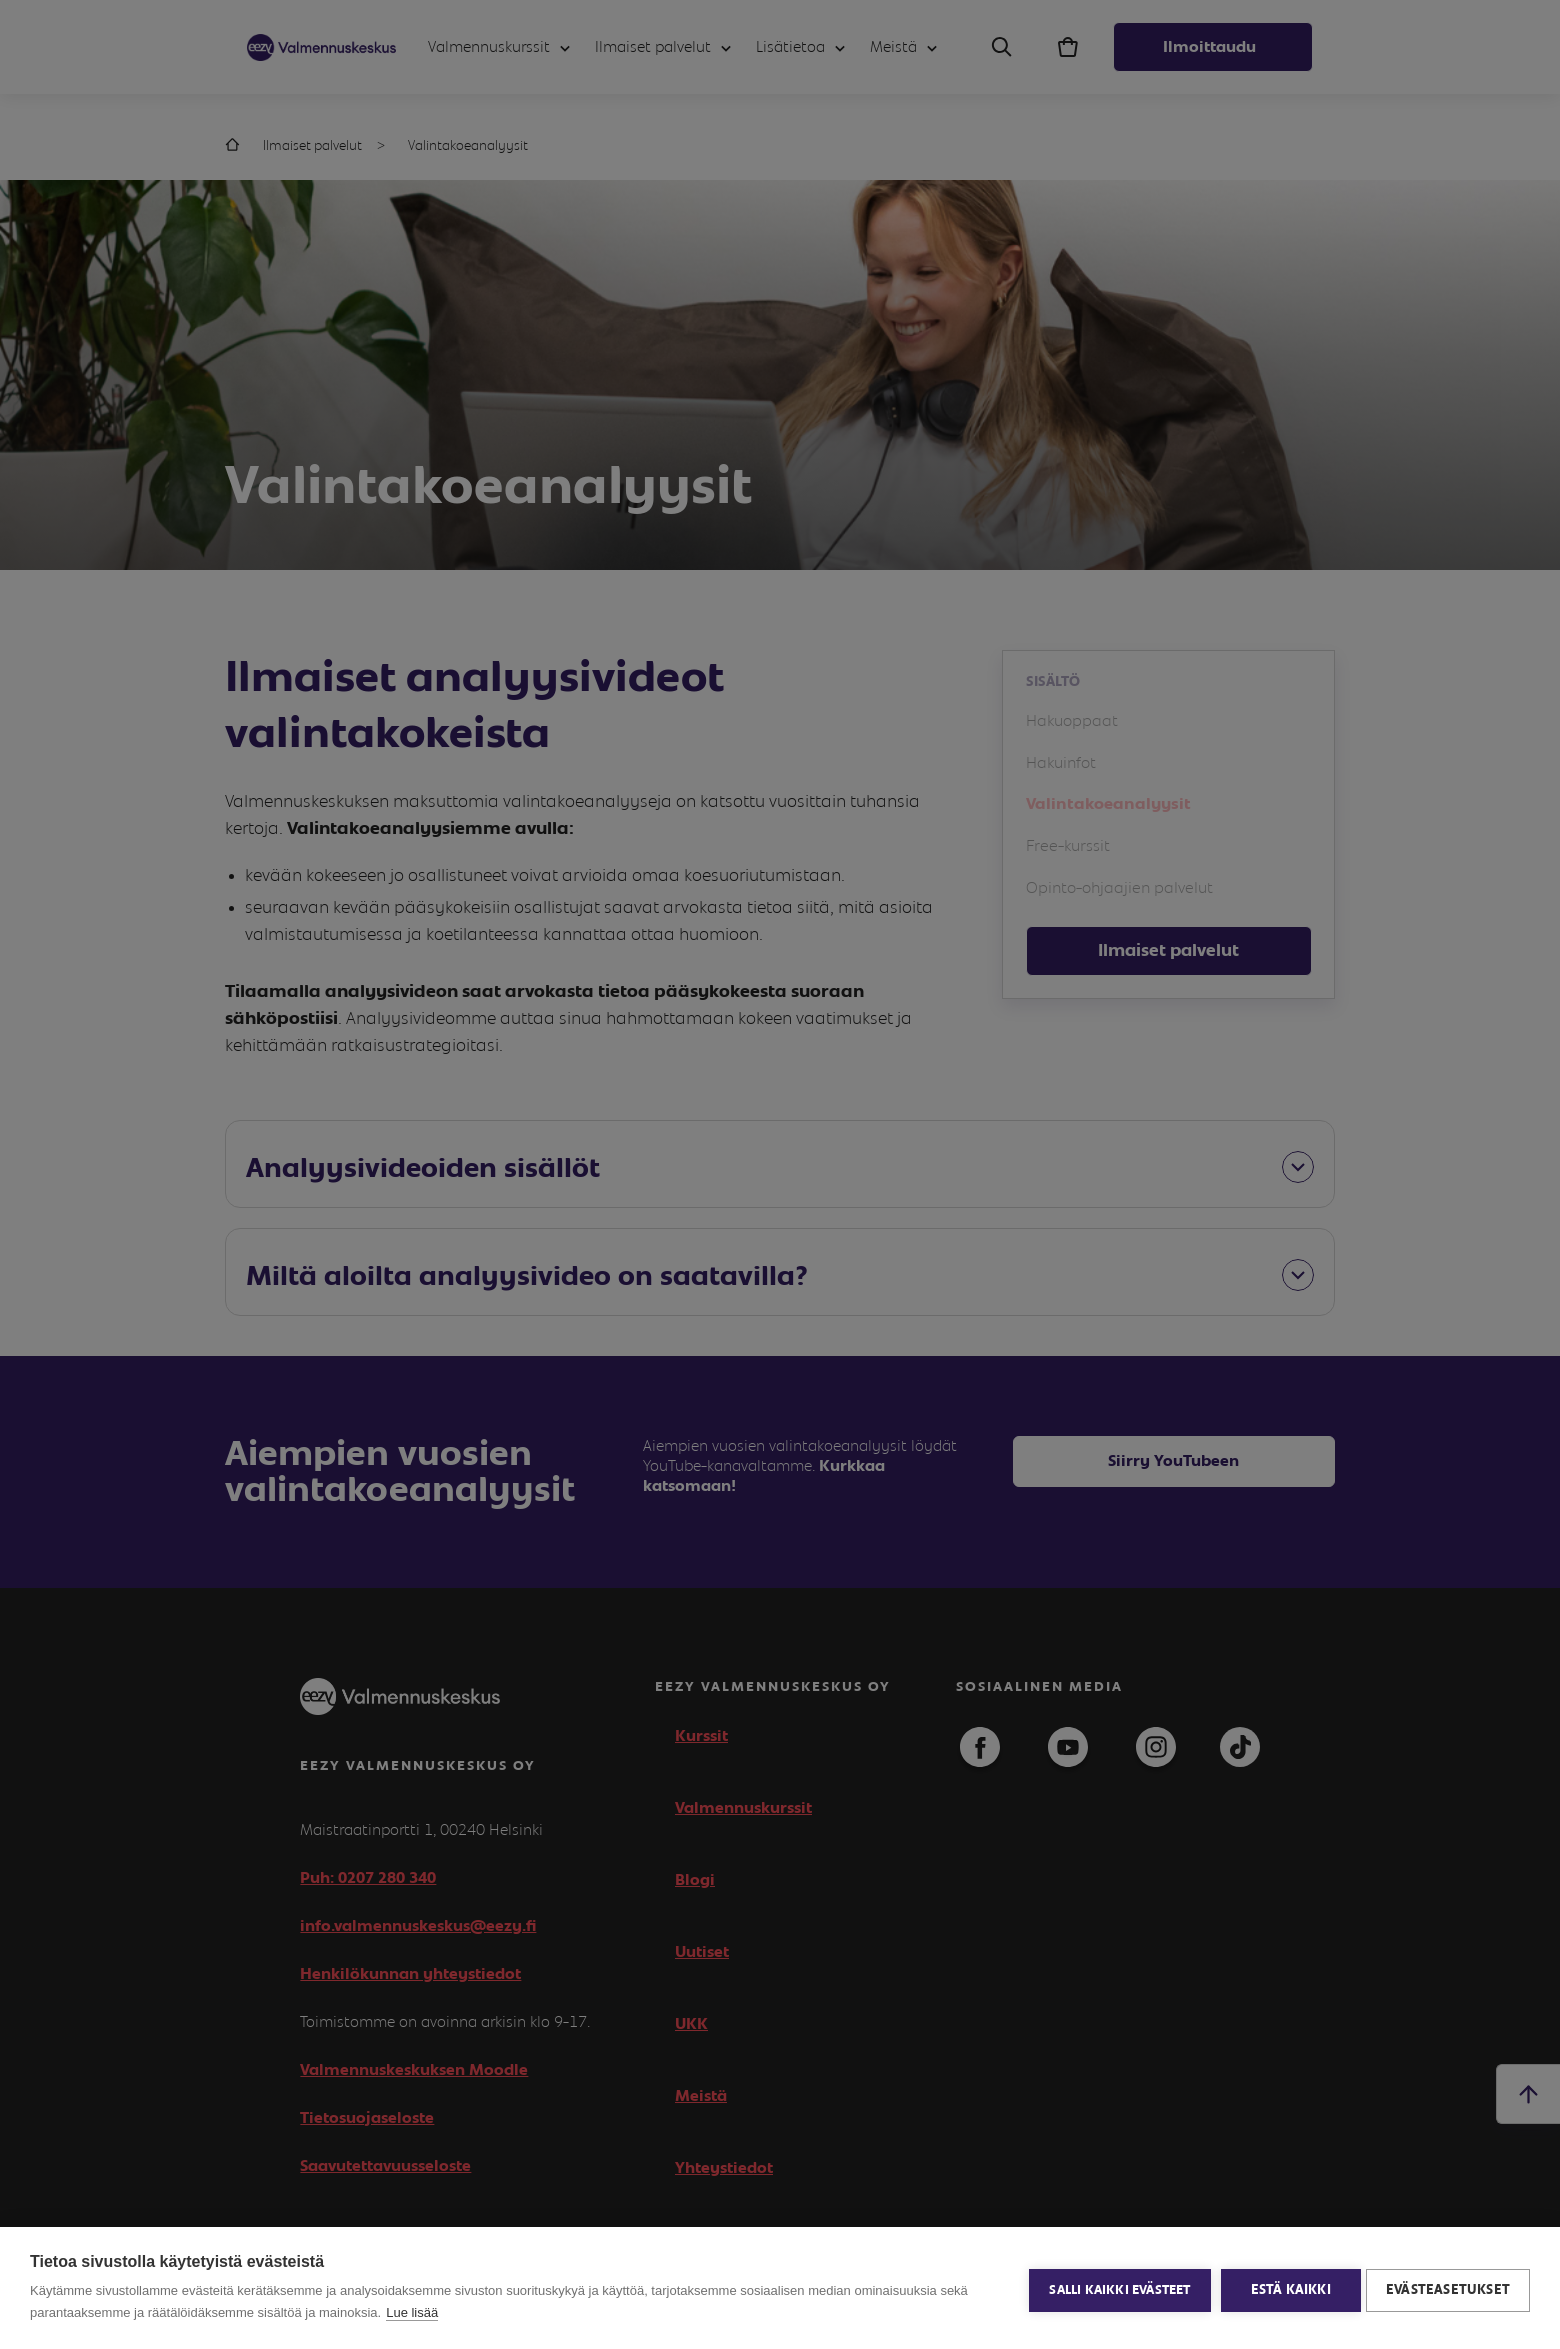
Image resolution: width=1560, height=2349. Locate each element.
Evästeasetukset (1448, 2288)
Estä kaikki (1286, 2288)
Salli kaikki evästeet (1115, 2288)
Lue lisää (412, 2312)
